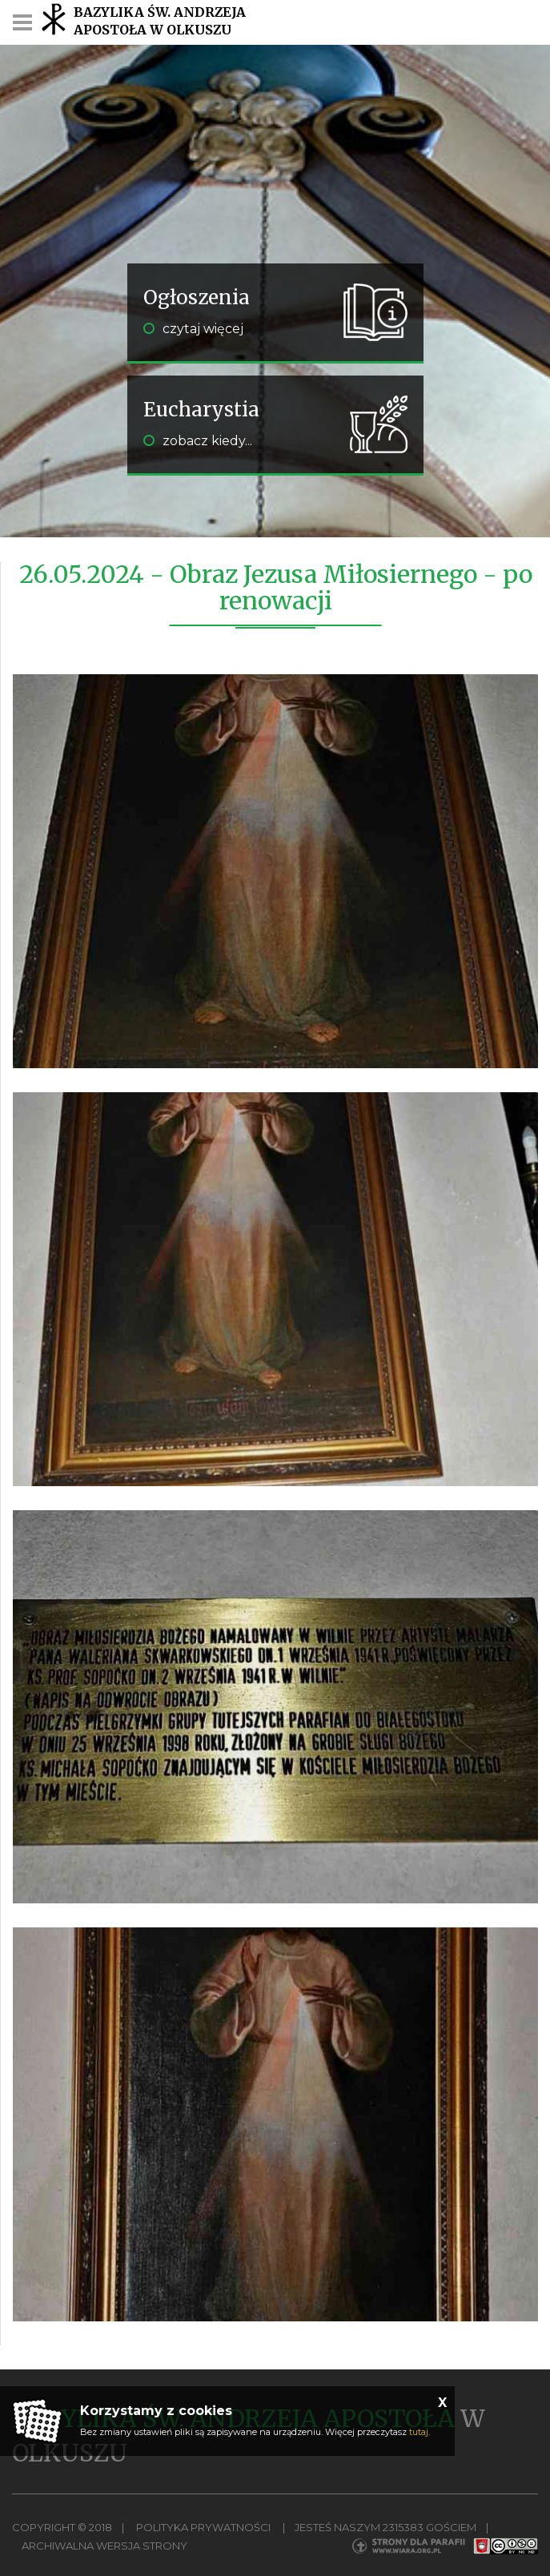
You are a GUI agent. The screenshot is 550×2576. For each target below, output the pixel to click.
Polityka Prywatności (203, 2527)
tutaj (418, 2431)
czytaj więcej (193, 328)
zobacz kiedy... (197, 440)
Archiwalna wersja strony (104, 2545)
